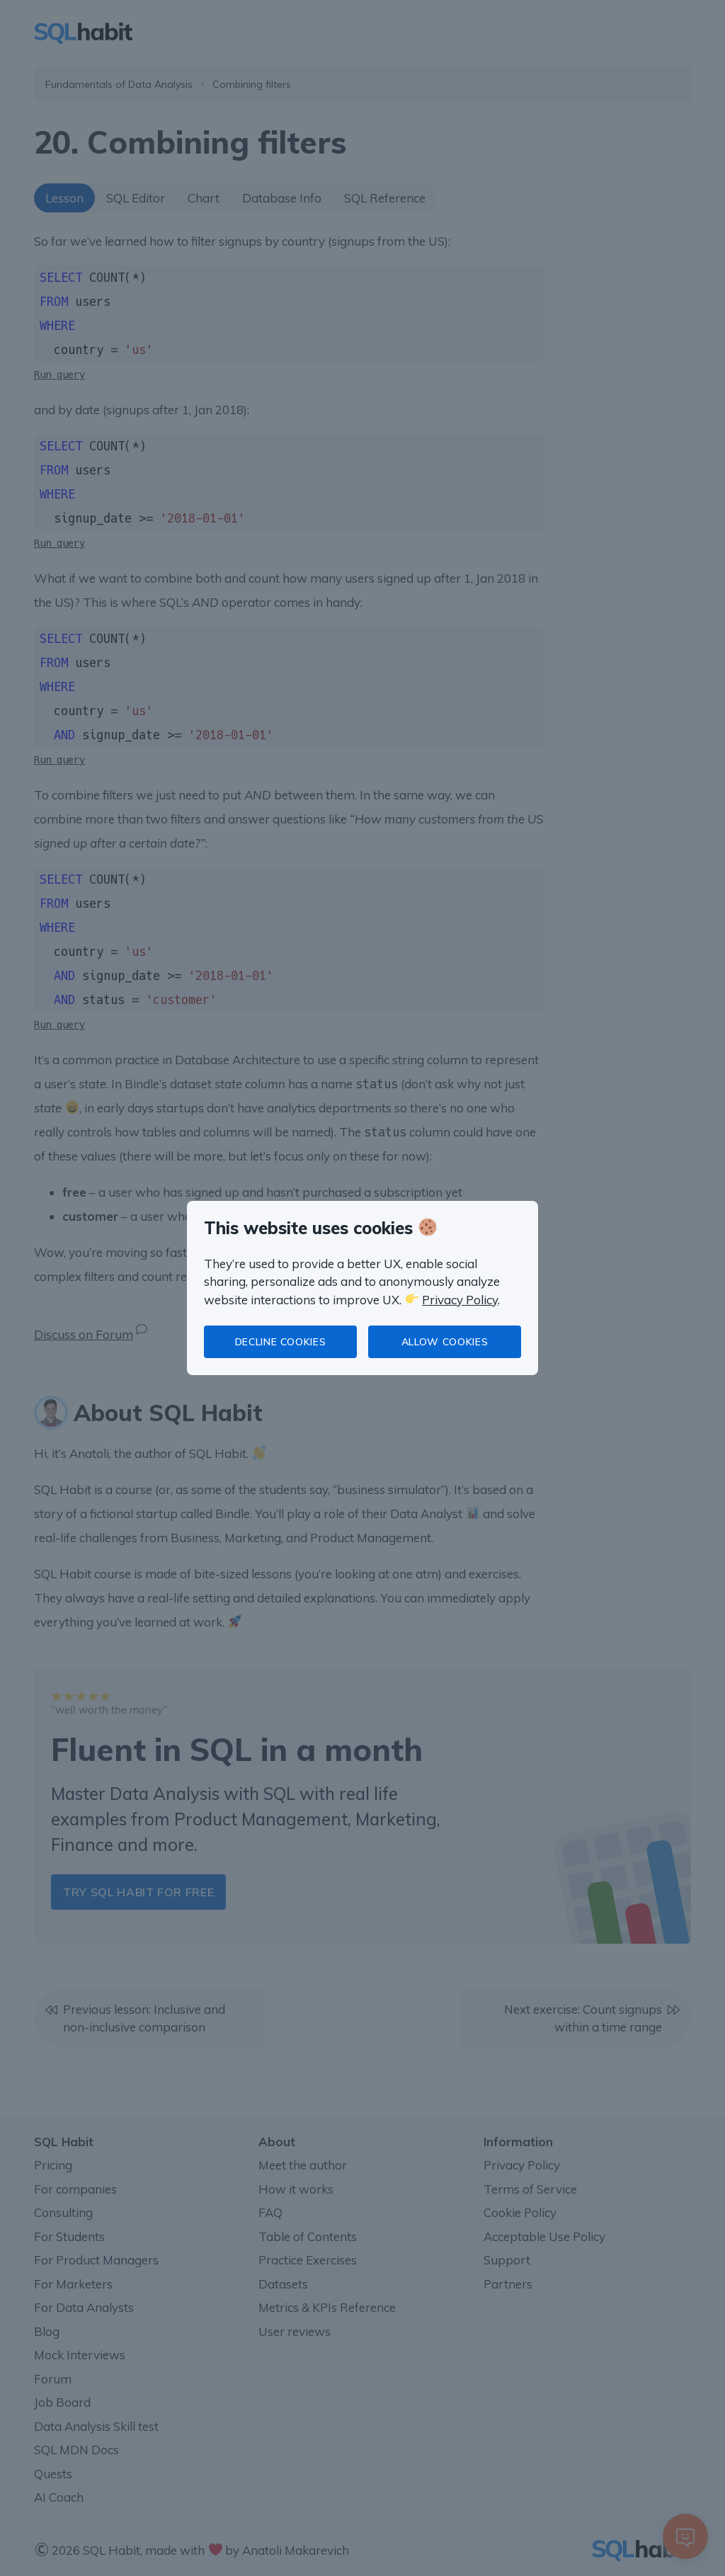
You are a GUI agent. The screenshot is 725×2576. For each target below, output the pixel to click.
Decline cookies (280, 1341)
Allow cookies (444, 1341)
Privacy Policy (460, 1299)
